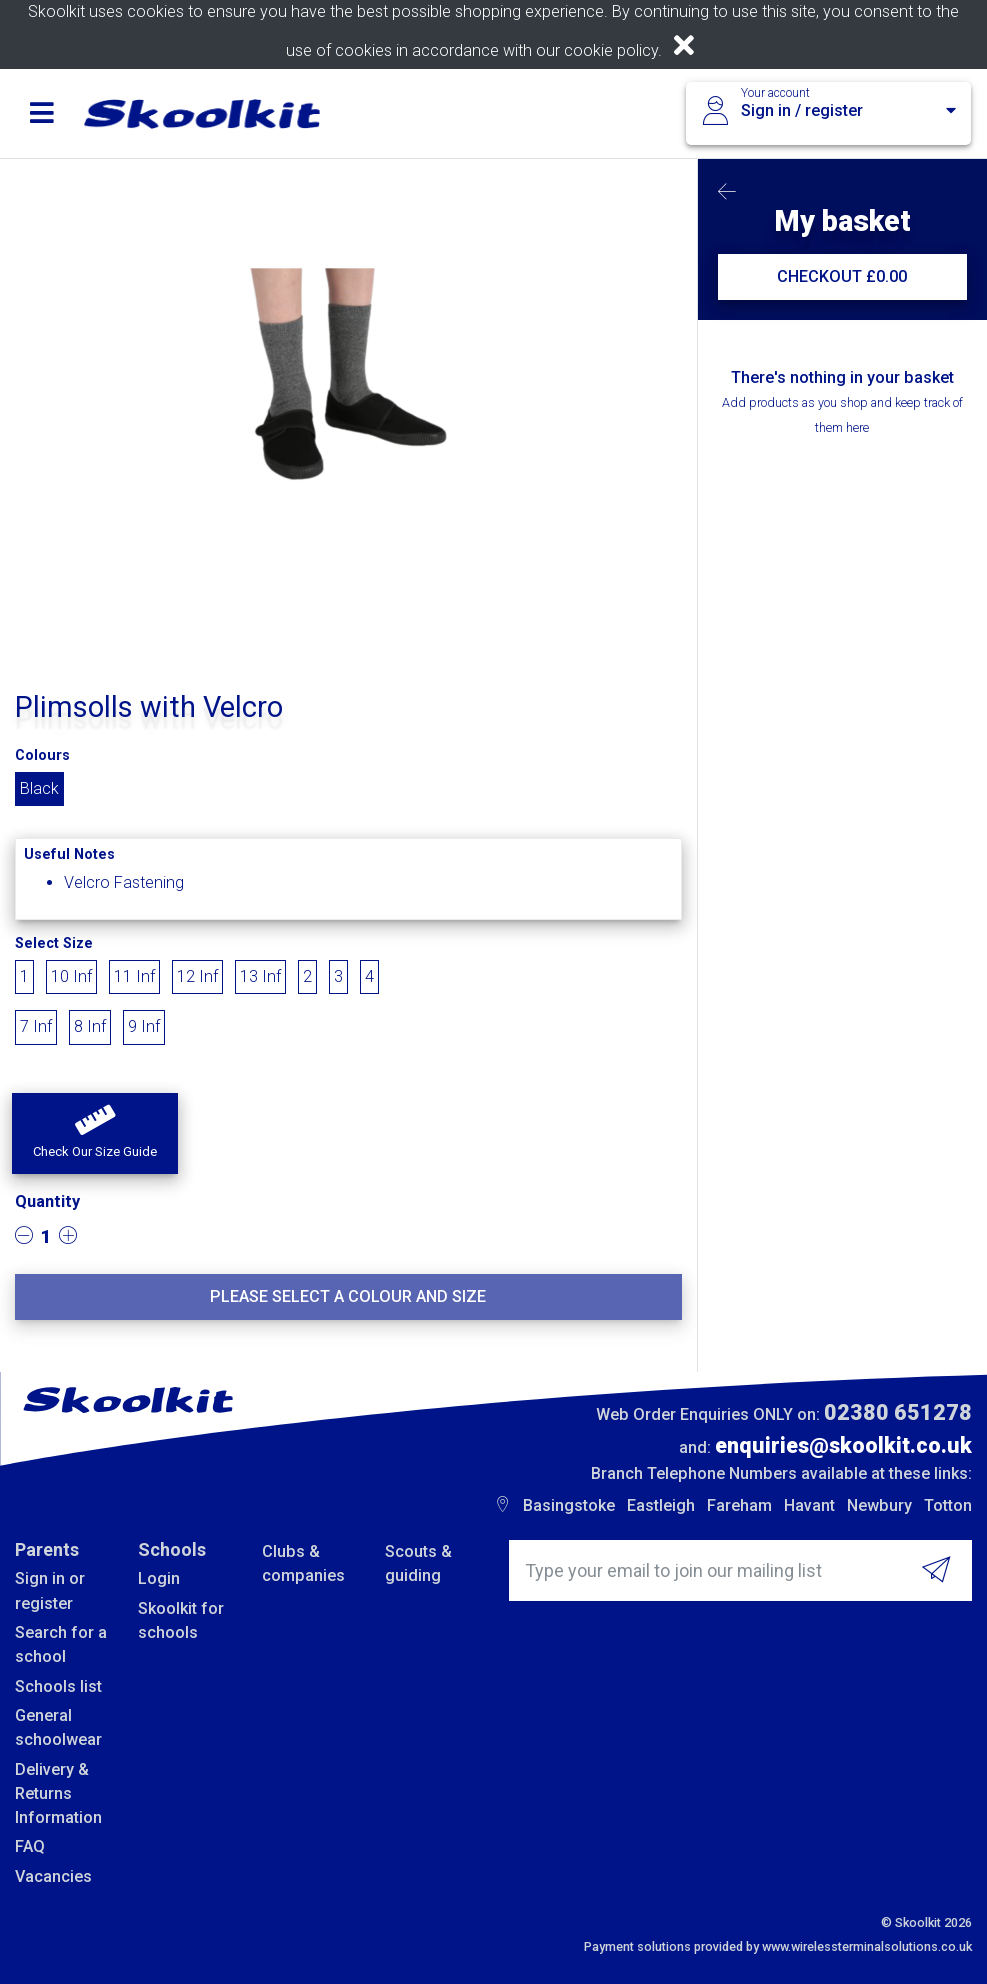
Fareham (739, 1505)
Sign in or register (50, 1590)
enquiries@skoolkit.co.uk (843, 1445)
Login (159, 1578)
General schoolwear (58, 1727)
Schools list (58, 1686)
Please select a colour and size (348, 1296)
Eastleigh (661, 1505)
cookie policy (611, 50)
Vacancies (53, 1876)
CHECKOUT (842, 276)
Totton (948, 1505)
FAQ (30, 1846)
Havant (809, 1505)
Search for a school (61, 1644)
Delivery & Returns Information (58, 1794)
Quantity (47, 1201)
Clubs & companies (303, 1563)
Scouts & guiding (418, 1563)
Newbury (879, 1505)
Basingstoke (569, 1505)
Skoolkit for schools (181, 1620)
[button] (95, 1134)
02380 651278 (898, 1412)
